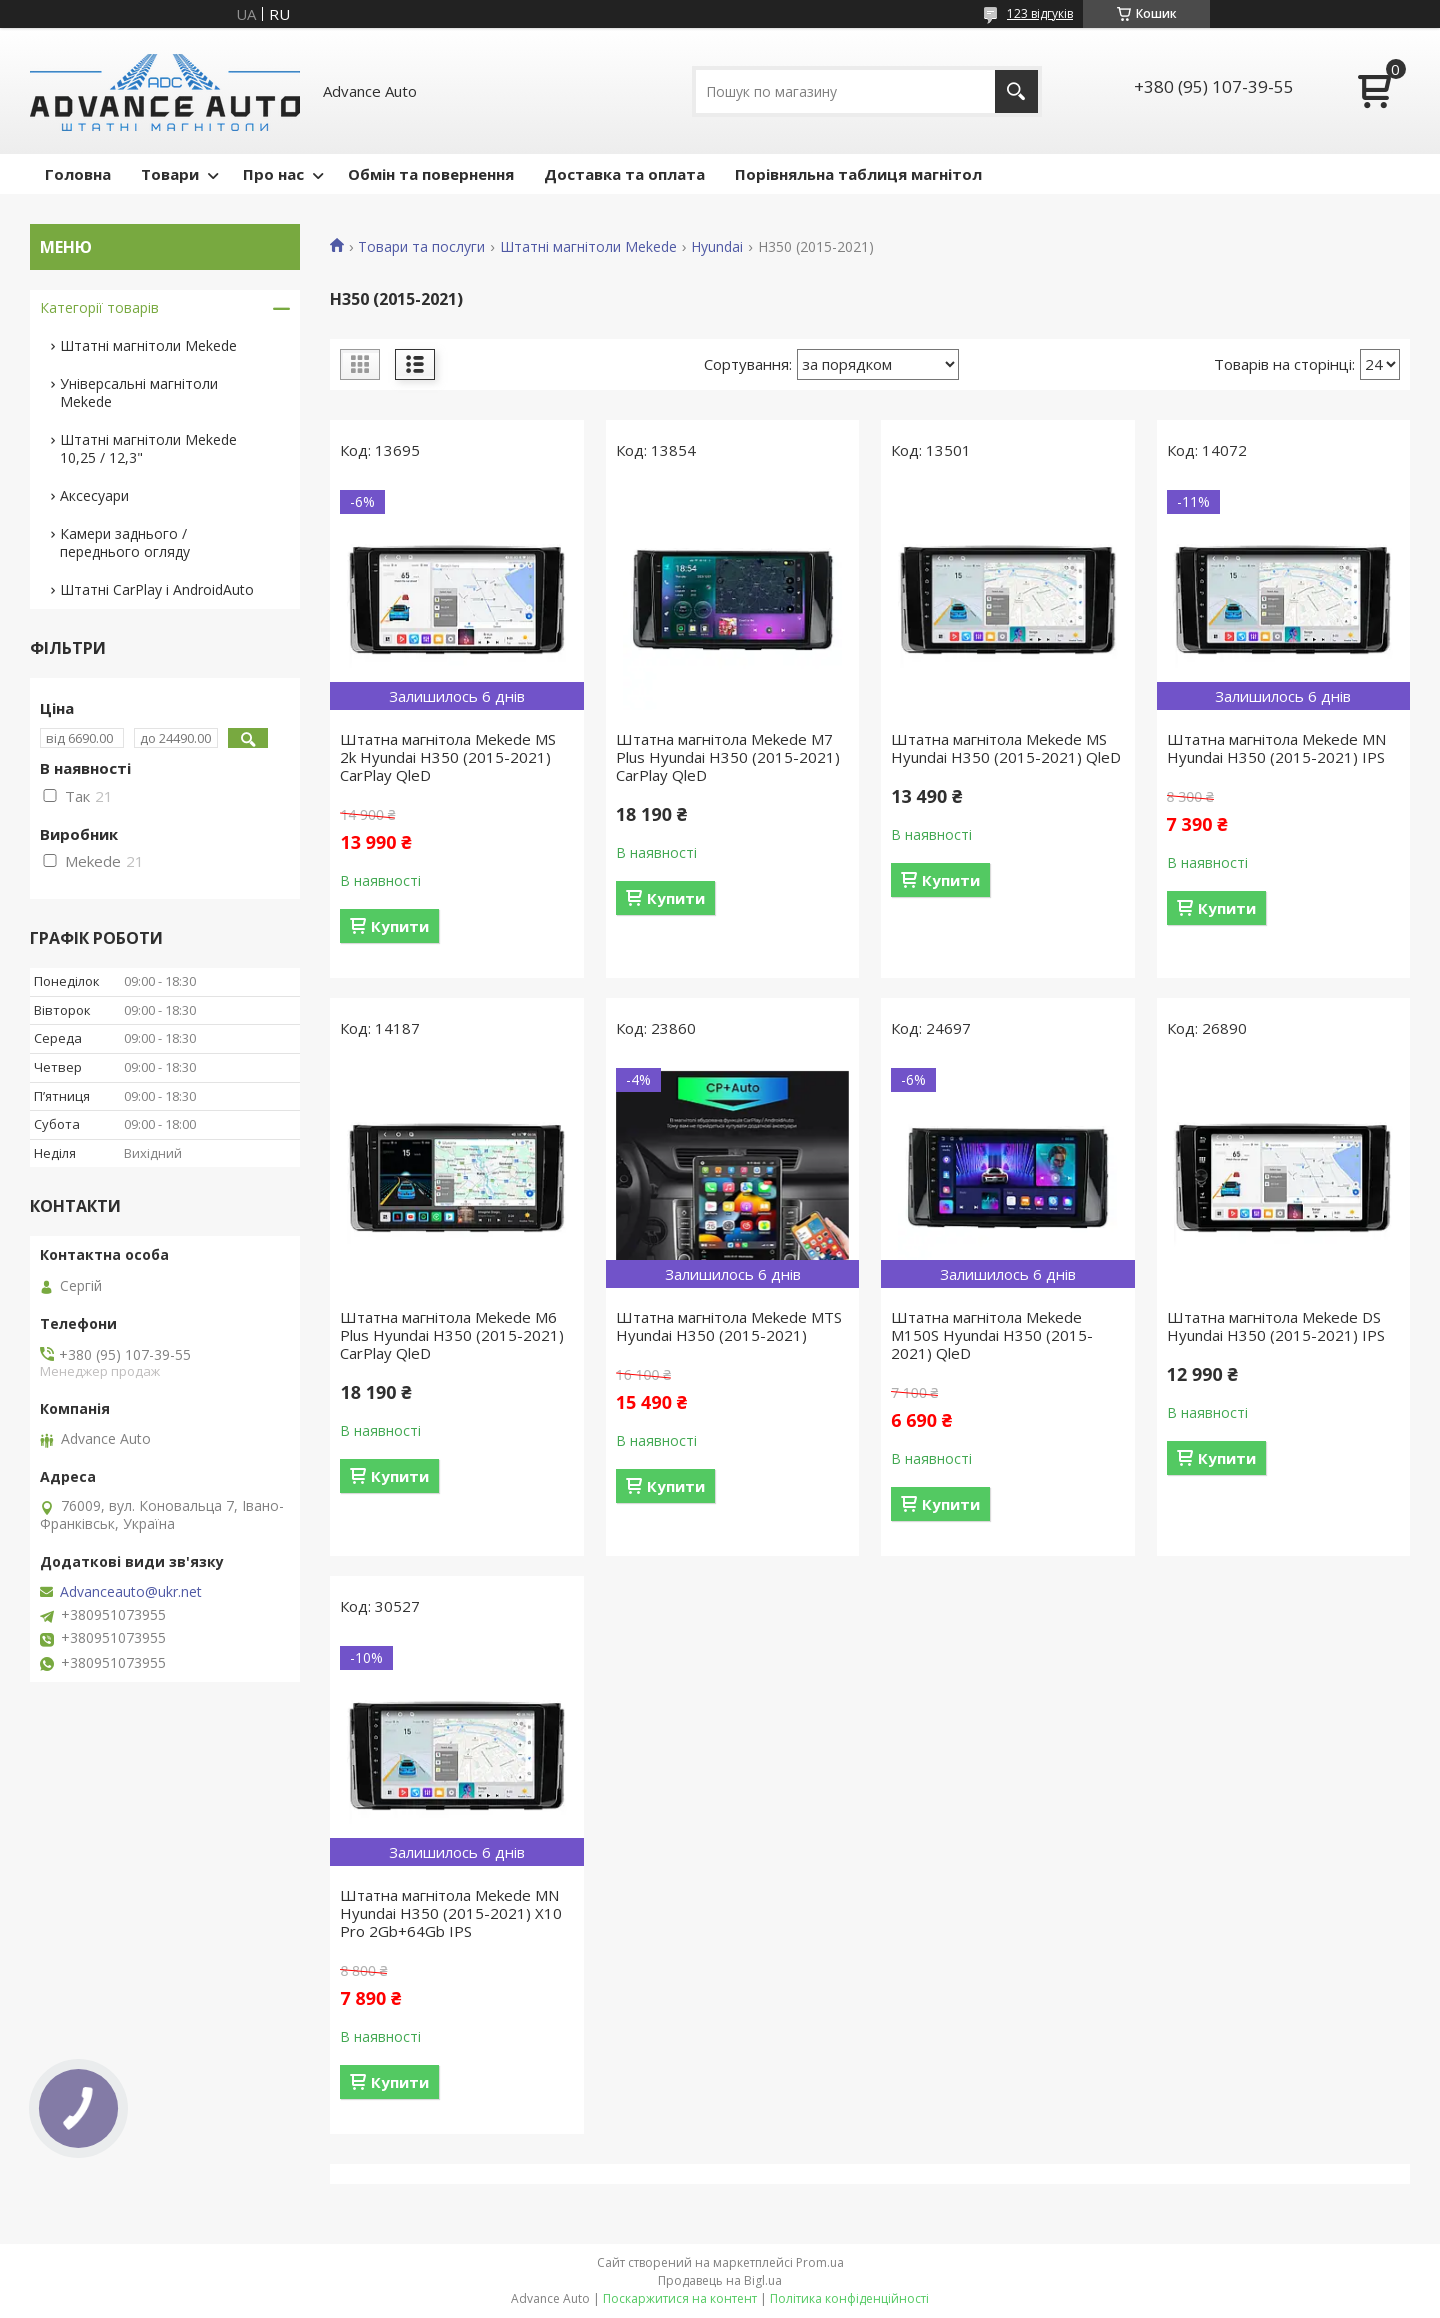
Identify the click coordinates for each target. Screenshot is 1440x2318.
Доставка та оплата (624, 174)
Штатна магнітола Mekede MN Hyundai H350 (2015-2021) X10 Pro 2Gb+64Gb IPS (451, 1913)
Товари (170, 174)
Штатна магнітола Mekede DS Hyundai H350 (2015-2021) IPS (1276, 1326)
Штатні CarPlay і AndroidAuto (157, 589)
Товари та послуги (421, 247)
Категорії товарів (99, 307)
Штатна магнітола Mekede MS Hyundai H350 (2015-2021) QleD (1006, 748)
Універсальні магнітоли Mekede (139, 392)
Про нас (273, 174)
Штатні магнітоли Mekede (588, 247)
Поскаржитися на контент (680, 2298)
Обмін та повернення (431, 174)
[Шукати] (1016, 91)
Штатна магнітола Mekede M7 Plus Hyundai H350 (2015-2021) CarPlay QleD (728, 757)
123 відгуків (1040, 13)
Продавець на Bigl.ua (720, 2280)
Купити (400, 926)
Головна (78, 174)
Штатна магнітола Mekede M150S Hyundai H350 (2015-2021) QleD (992, 1335)
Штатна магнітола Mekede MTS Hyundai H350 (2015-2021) (729, 1326)
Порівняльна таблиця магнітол (858, 174)
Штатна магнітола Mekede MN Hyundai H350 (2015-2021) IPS (1276, 748)
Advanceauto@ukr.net (131, 1592)
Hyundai (717, 247)
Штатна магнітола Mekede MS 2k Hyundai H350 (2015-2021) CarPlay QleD (448, 757)
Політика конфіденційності (849, 2298)
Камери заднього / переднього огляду (125, 542)
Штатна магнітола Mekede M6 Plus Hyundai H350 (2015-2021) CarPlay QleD (452, 1335)
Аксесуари (94, 495)
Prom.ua (820, 2262)
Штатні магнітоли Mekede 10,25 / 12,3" (148, 448)
